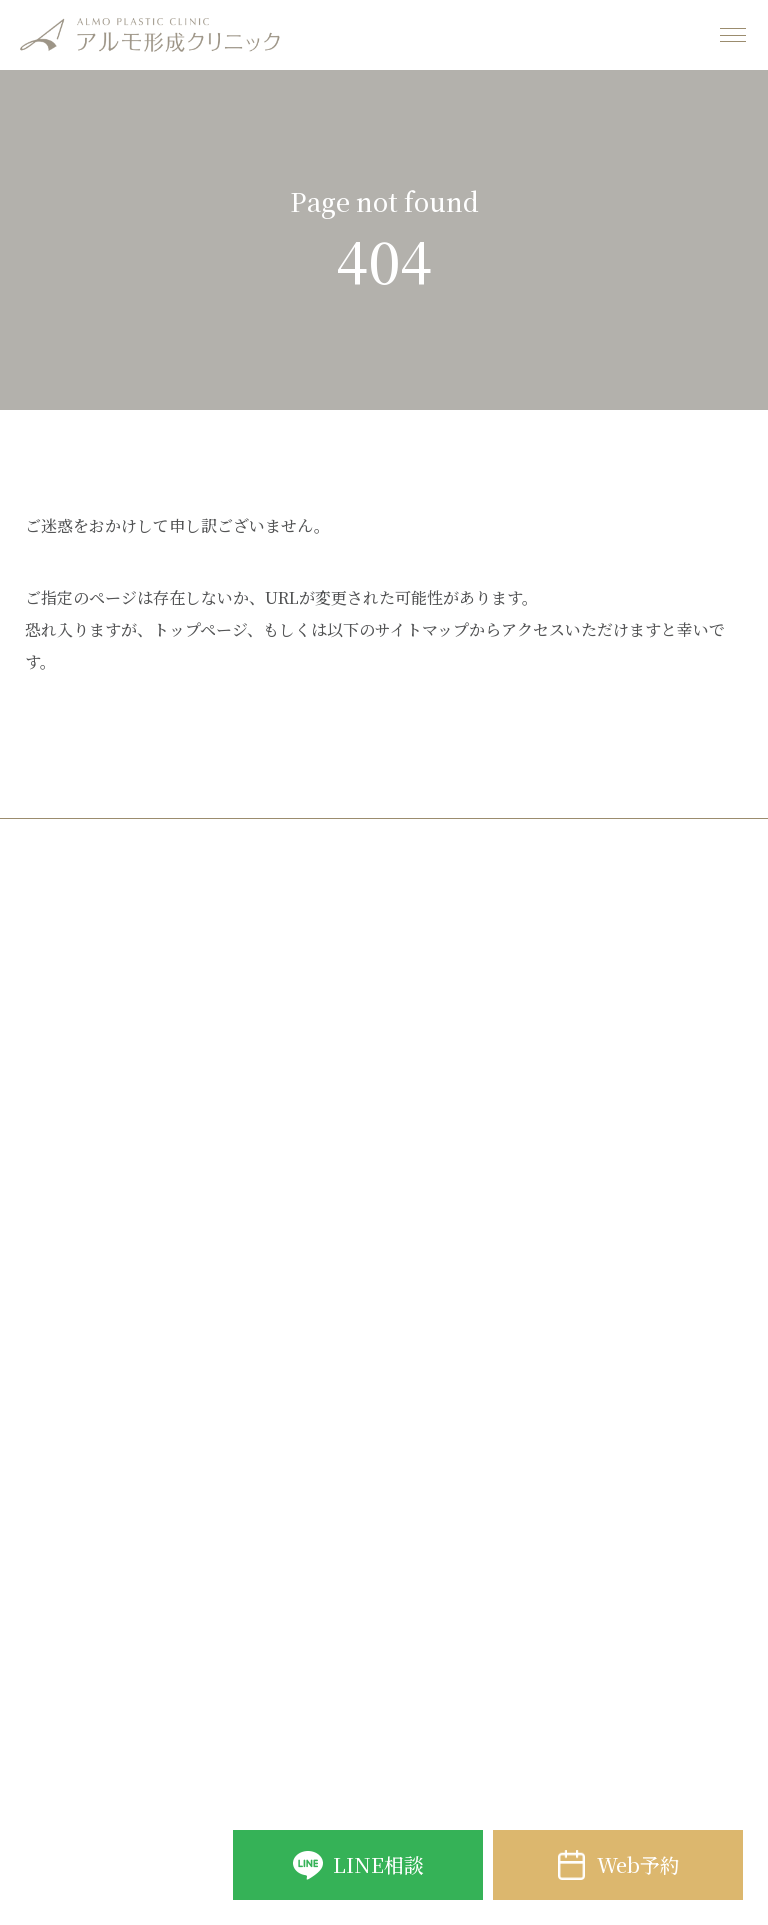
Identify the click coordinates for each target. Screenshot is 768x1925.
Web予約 (638, 1864)
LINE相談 (378, 1864)
